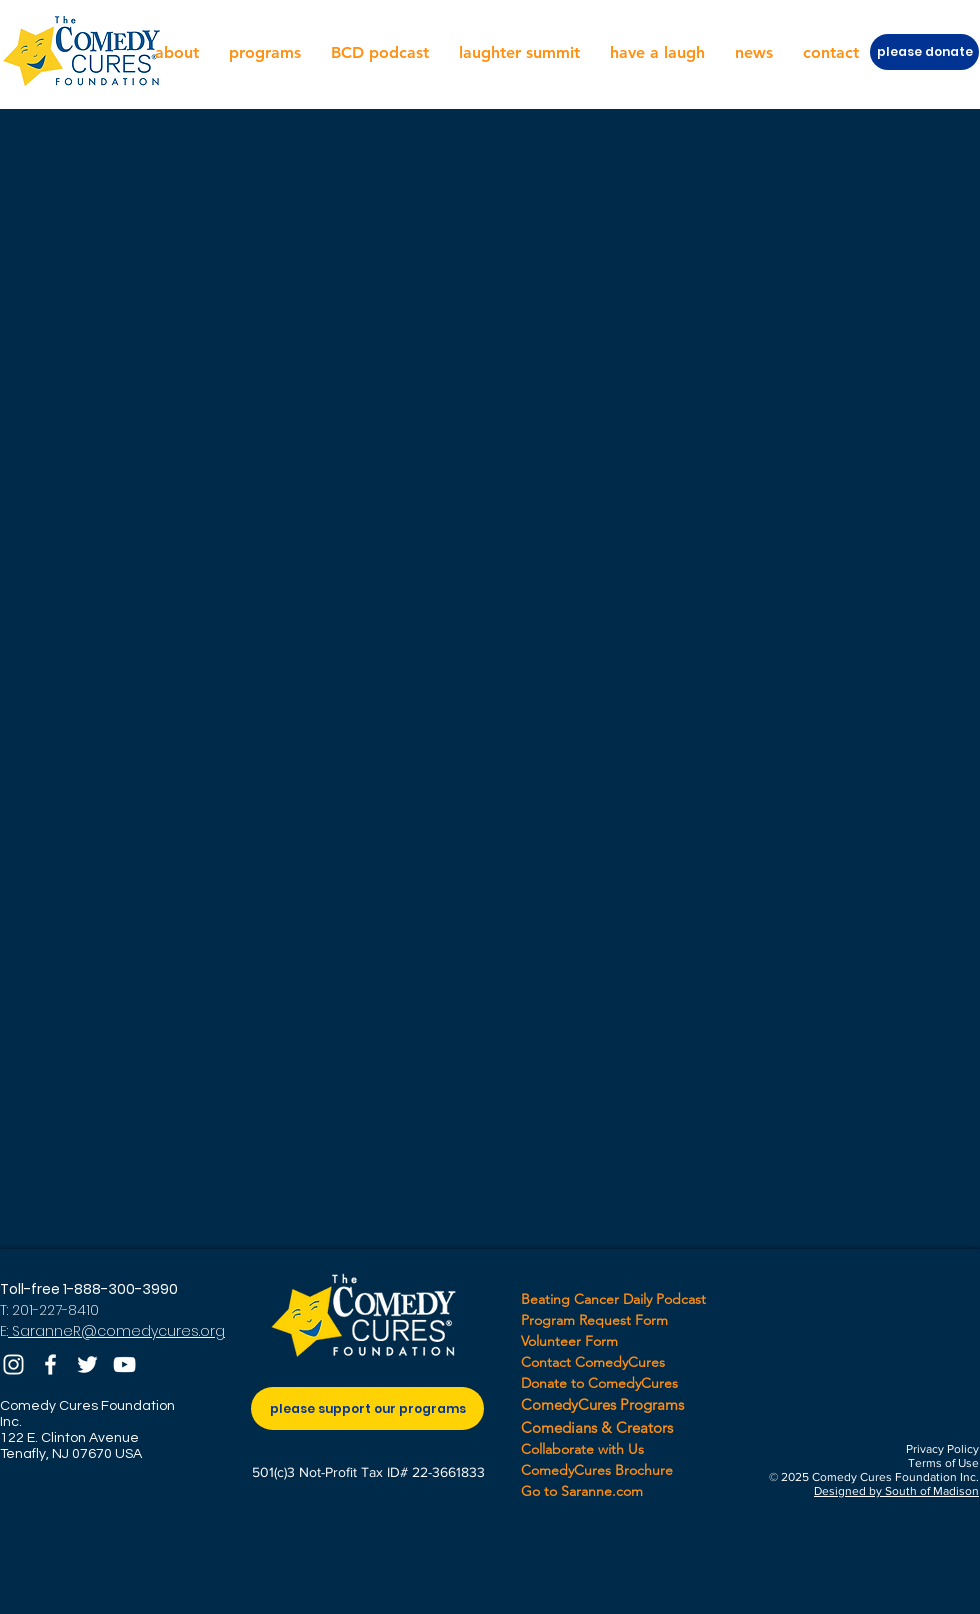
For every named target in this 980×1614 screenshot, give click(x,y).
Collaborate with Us (582, 1449)
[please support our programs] (367, 1408)
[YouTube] (124, 1364)
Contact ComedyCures (593, 1362)
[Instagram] (13, 1364)
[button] (177, 53)
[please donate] (924, 52)
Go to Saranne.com (582, 1491)
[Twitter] (87, 1364)
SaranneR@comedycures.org (116, 1331)
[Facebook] (50, 1364)
